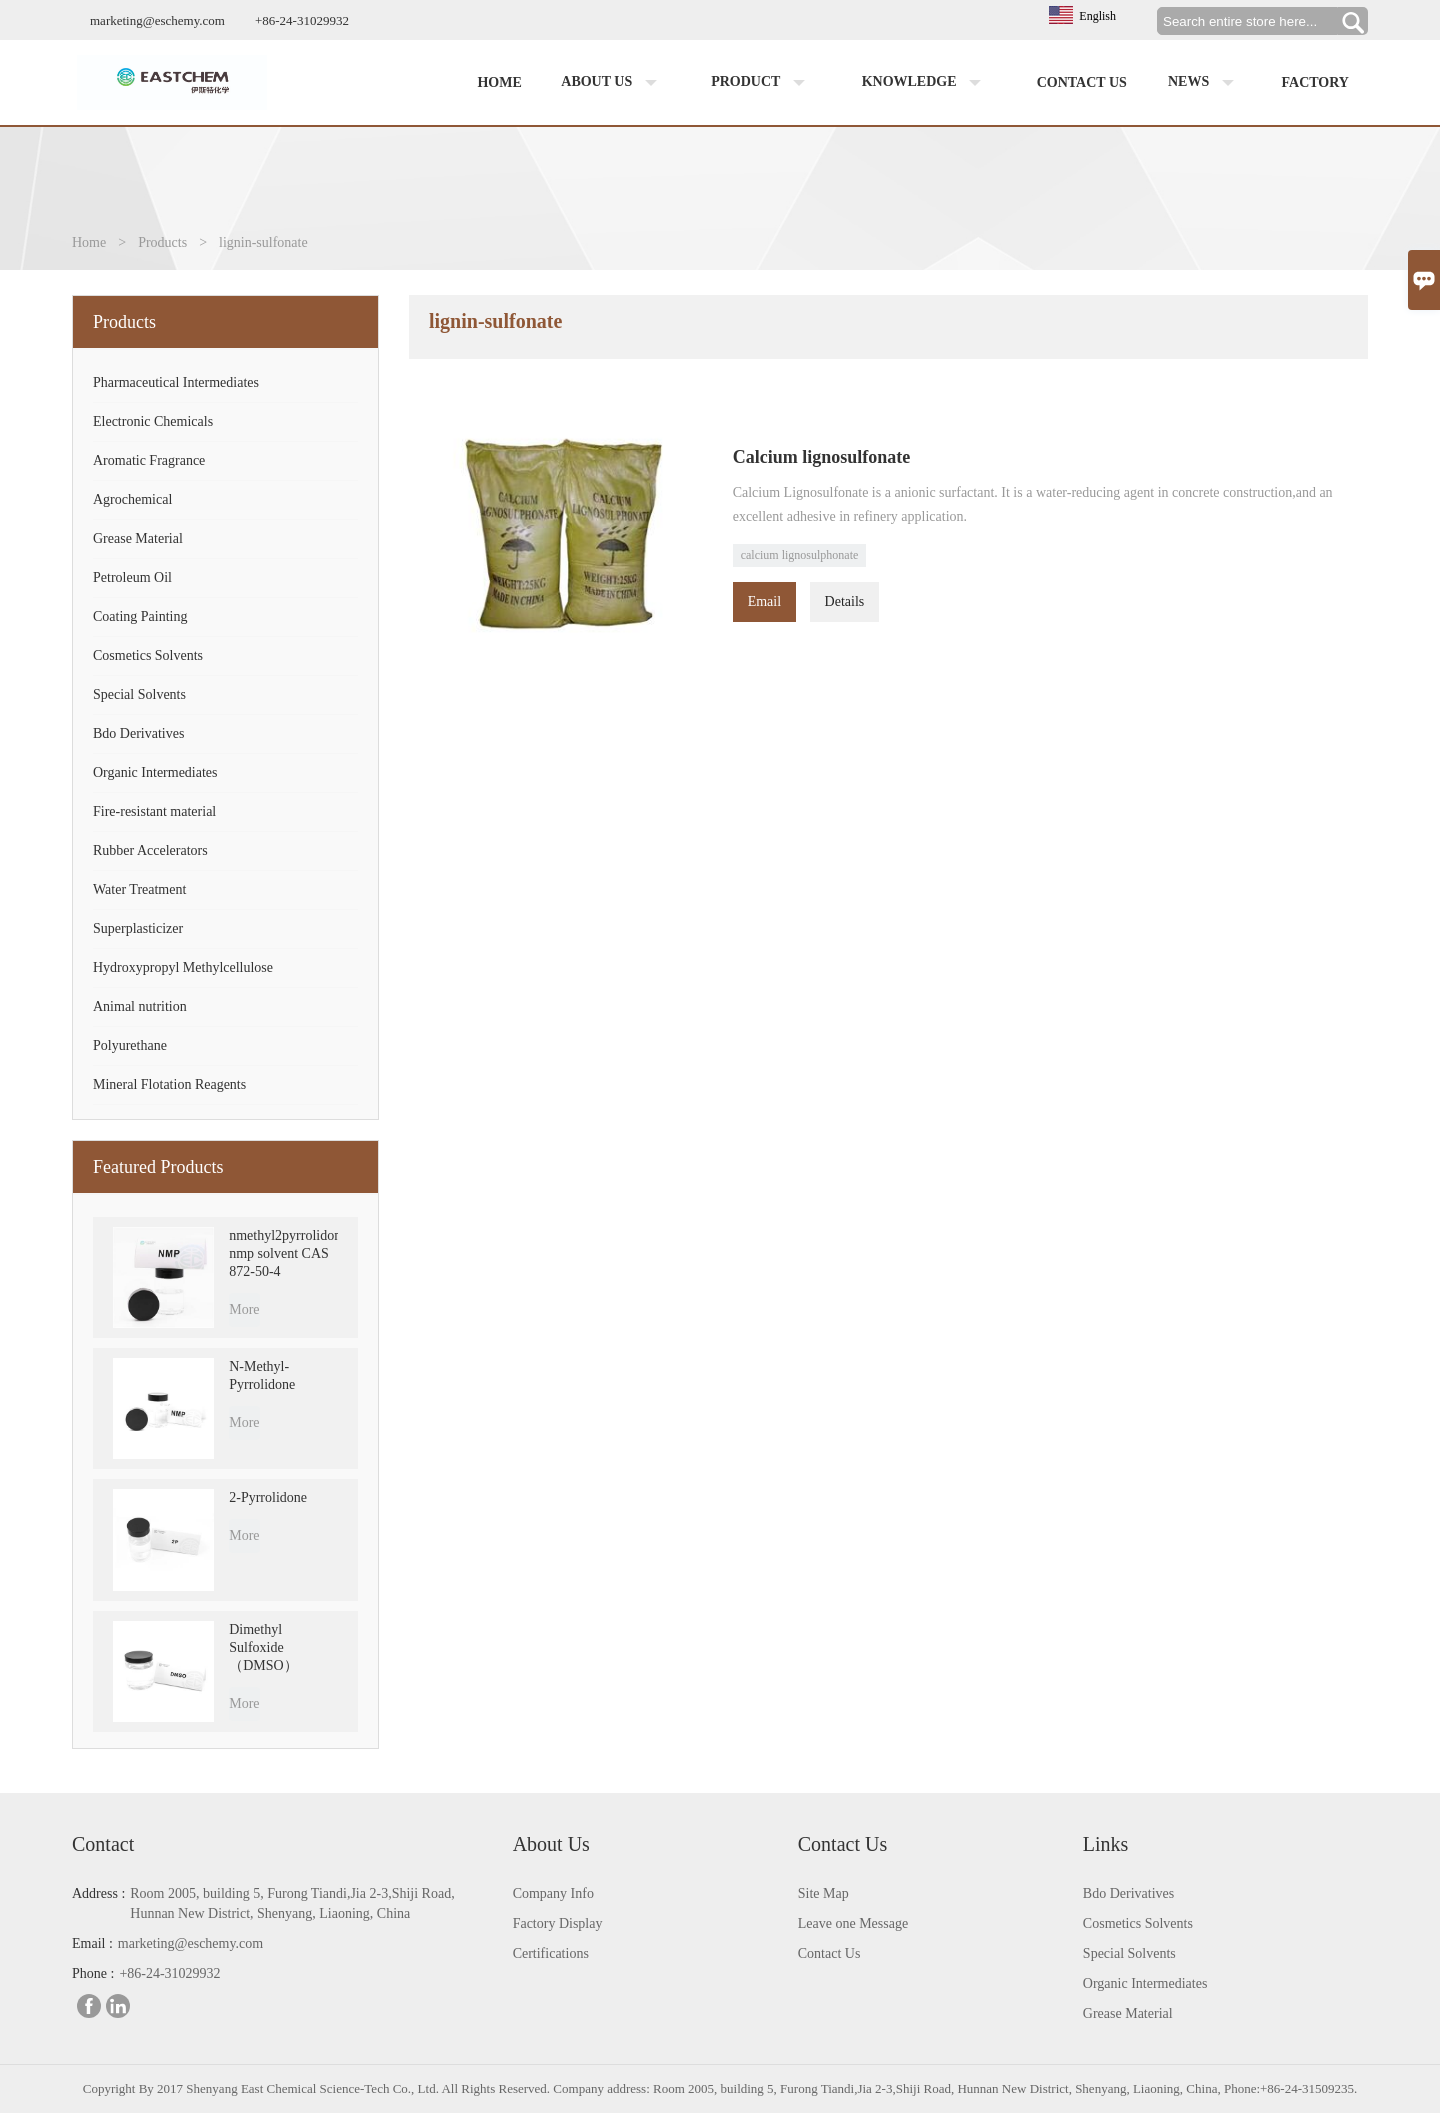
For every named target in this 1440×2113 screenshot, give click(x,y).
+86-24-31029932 (302, 20)
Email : (92, 1943)
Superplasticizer (138, 928)
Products (162, 242)
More (244, 1309)
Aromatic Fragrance (149, 460)
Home (499, 82)
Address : (98, 1893)
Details (845, 601)
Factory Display (558, 1923)
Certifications (551, 1953)
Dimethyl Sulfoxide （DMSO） (263, 1647)
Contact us (1082, 82)
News (1205, 83)
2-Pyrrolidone (268, 1497)
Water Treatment (139, 889)
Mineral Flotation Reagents (169, 1084)
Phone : (93, 1973)
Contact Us (829, 1953)
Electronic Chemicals (153, 421)
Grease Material (138, 538)
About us (613, 83)
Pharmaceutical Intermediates (176, 382)
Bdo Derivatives (138, 733)
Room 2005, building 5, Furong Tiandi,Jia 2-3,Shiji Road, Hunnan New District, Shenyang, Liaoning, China (292, 1903)
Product (762, 83)
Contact (103, 1844)
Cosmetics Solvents (148, 655)
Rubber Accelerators (150, 850)
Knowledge (926, 83)
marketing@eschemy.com (157, 20)
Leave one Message (853, 1923)
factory (1315, 82)
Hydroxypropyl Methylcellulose (183, 967)
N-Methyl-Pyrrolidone (262, 1375)
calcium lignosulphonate (800, 555)
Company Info (553, 1893)
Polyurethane (130, 1045)
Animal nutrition (140, 1006)
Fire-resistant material (154, 811)
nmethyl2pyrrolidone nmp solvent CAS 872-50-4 (283, 1253)
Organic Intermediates (155, 772)
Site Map (823, 1893)
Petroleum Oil (132, 577)
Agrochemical (132, 499)
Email (764, 601)
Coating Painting (140, 616)
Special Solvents (139, 694)
